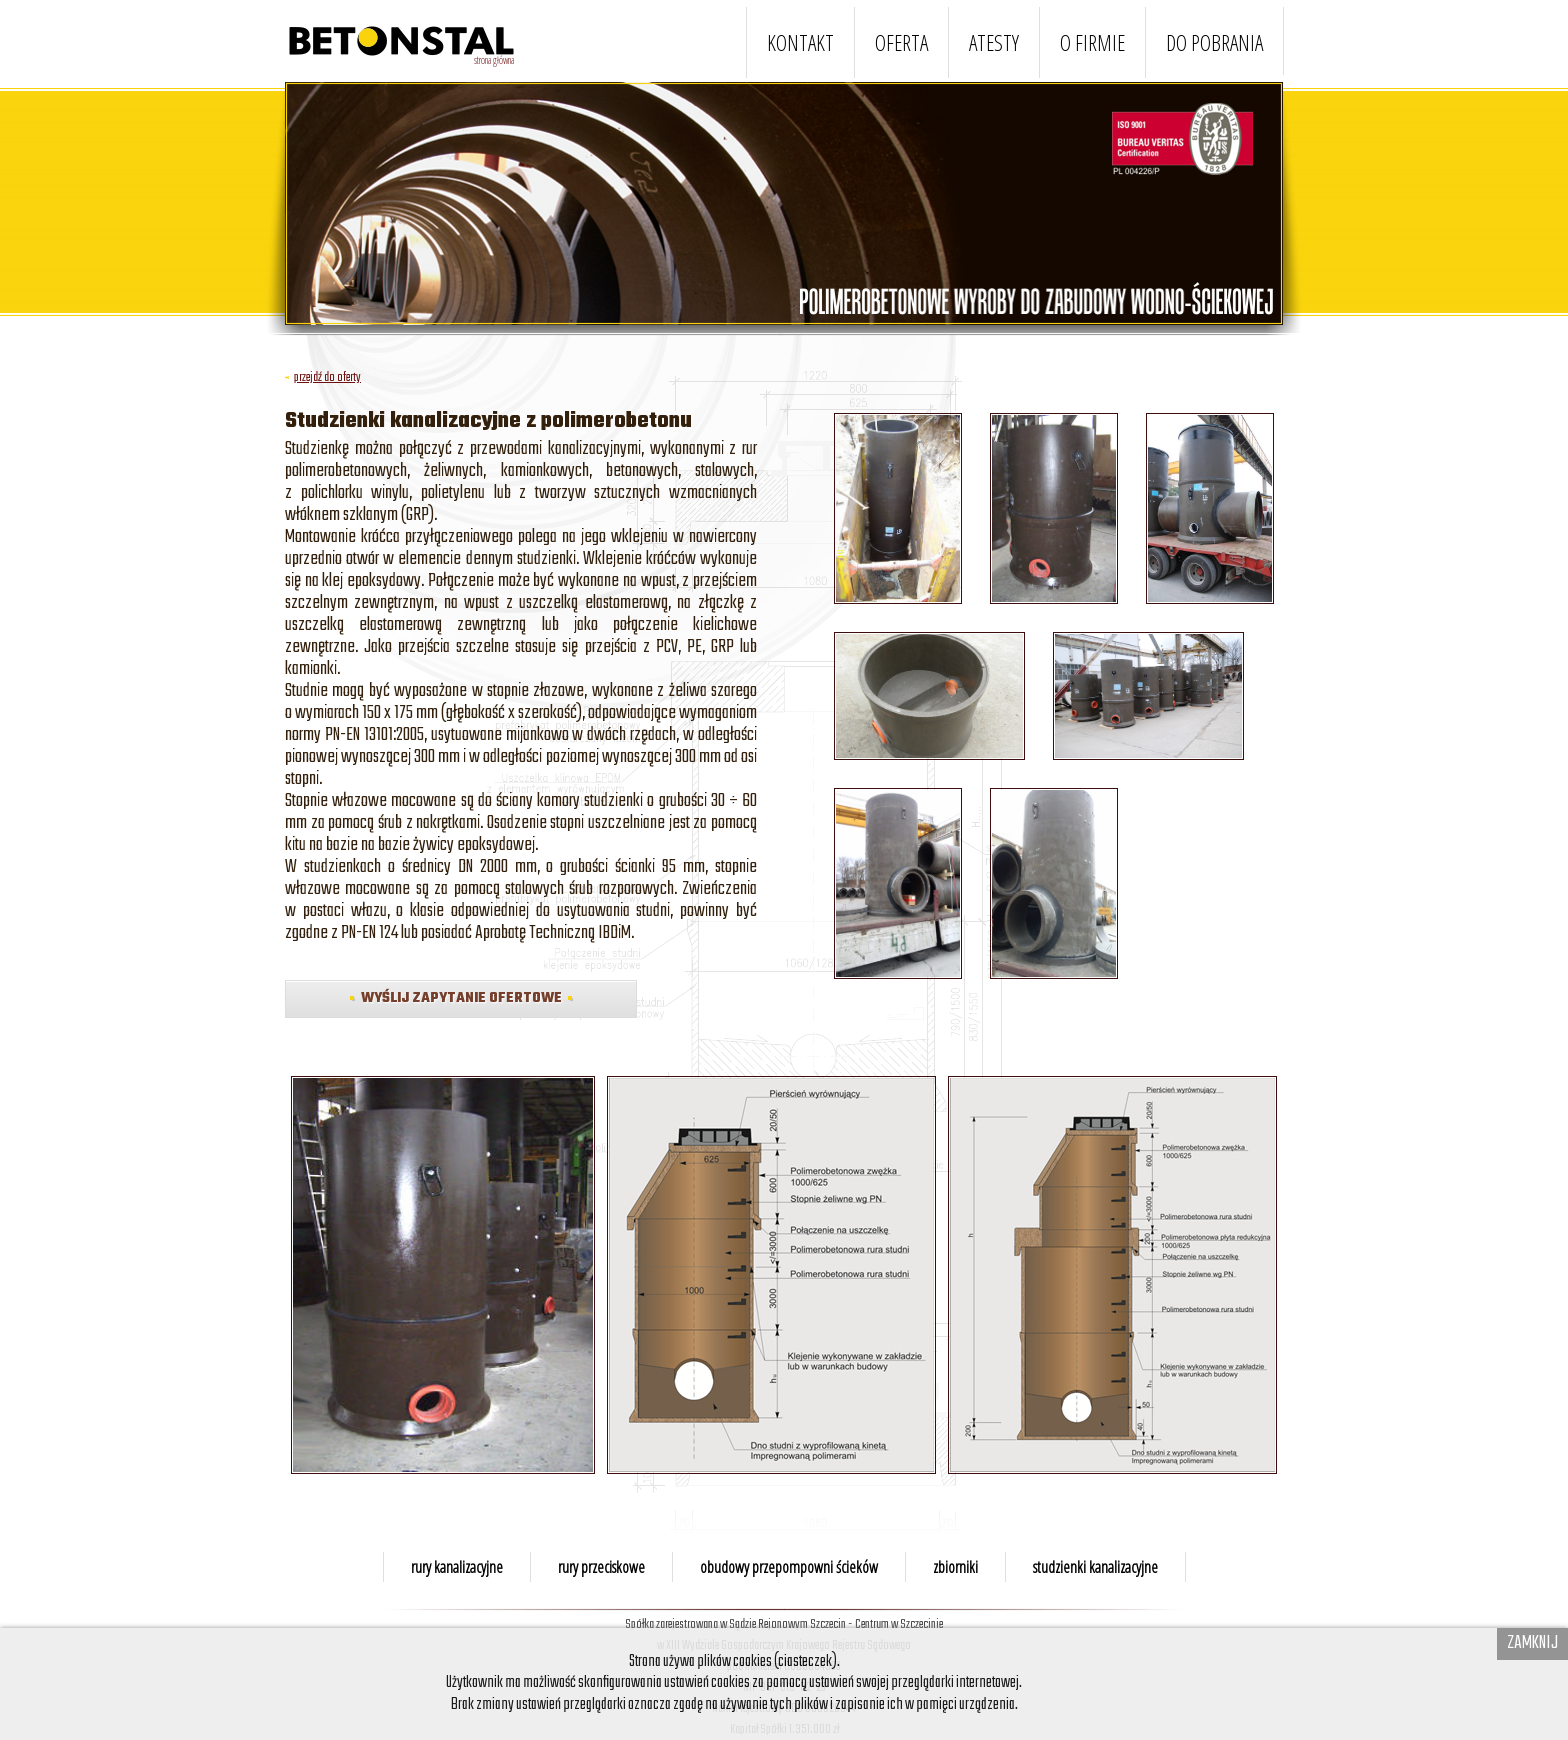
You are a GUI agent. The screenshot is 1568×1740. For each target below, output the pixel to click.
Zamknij (1532, 1643)
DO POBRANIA (1214, 42)
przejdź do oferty (323, 377)
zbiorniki (955, 1567)
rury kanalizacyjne (457, 1567)
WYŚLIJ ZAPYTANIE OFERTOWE (461, 998)
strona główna (494, 60)
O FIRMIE (1092, 42)
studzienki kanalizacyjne (1095, 1567)
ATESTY (994, 42)
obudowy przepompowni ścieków (789, 1567)
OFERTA (901, 42)
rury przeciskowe (601, 1567)
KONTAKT (800, 42)
